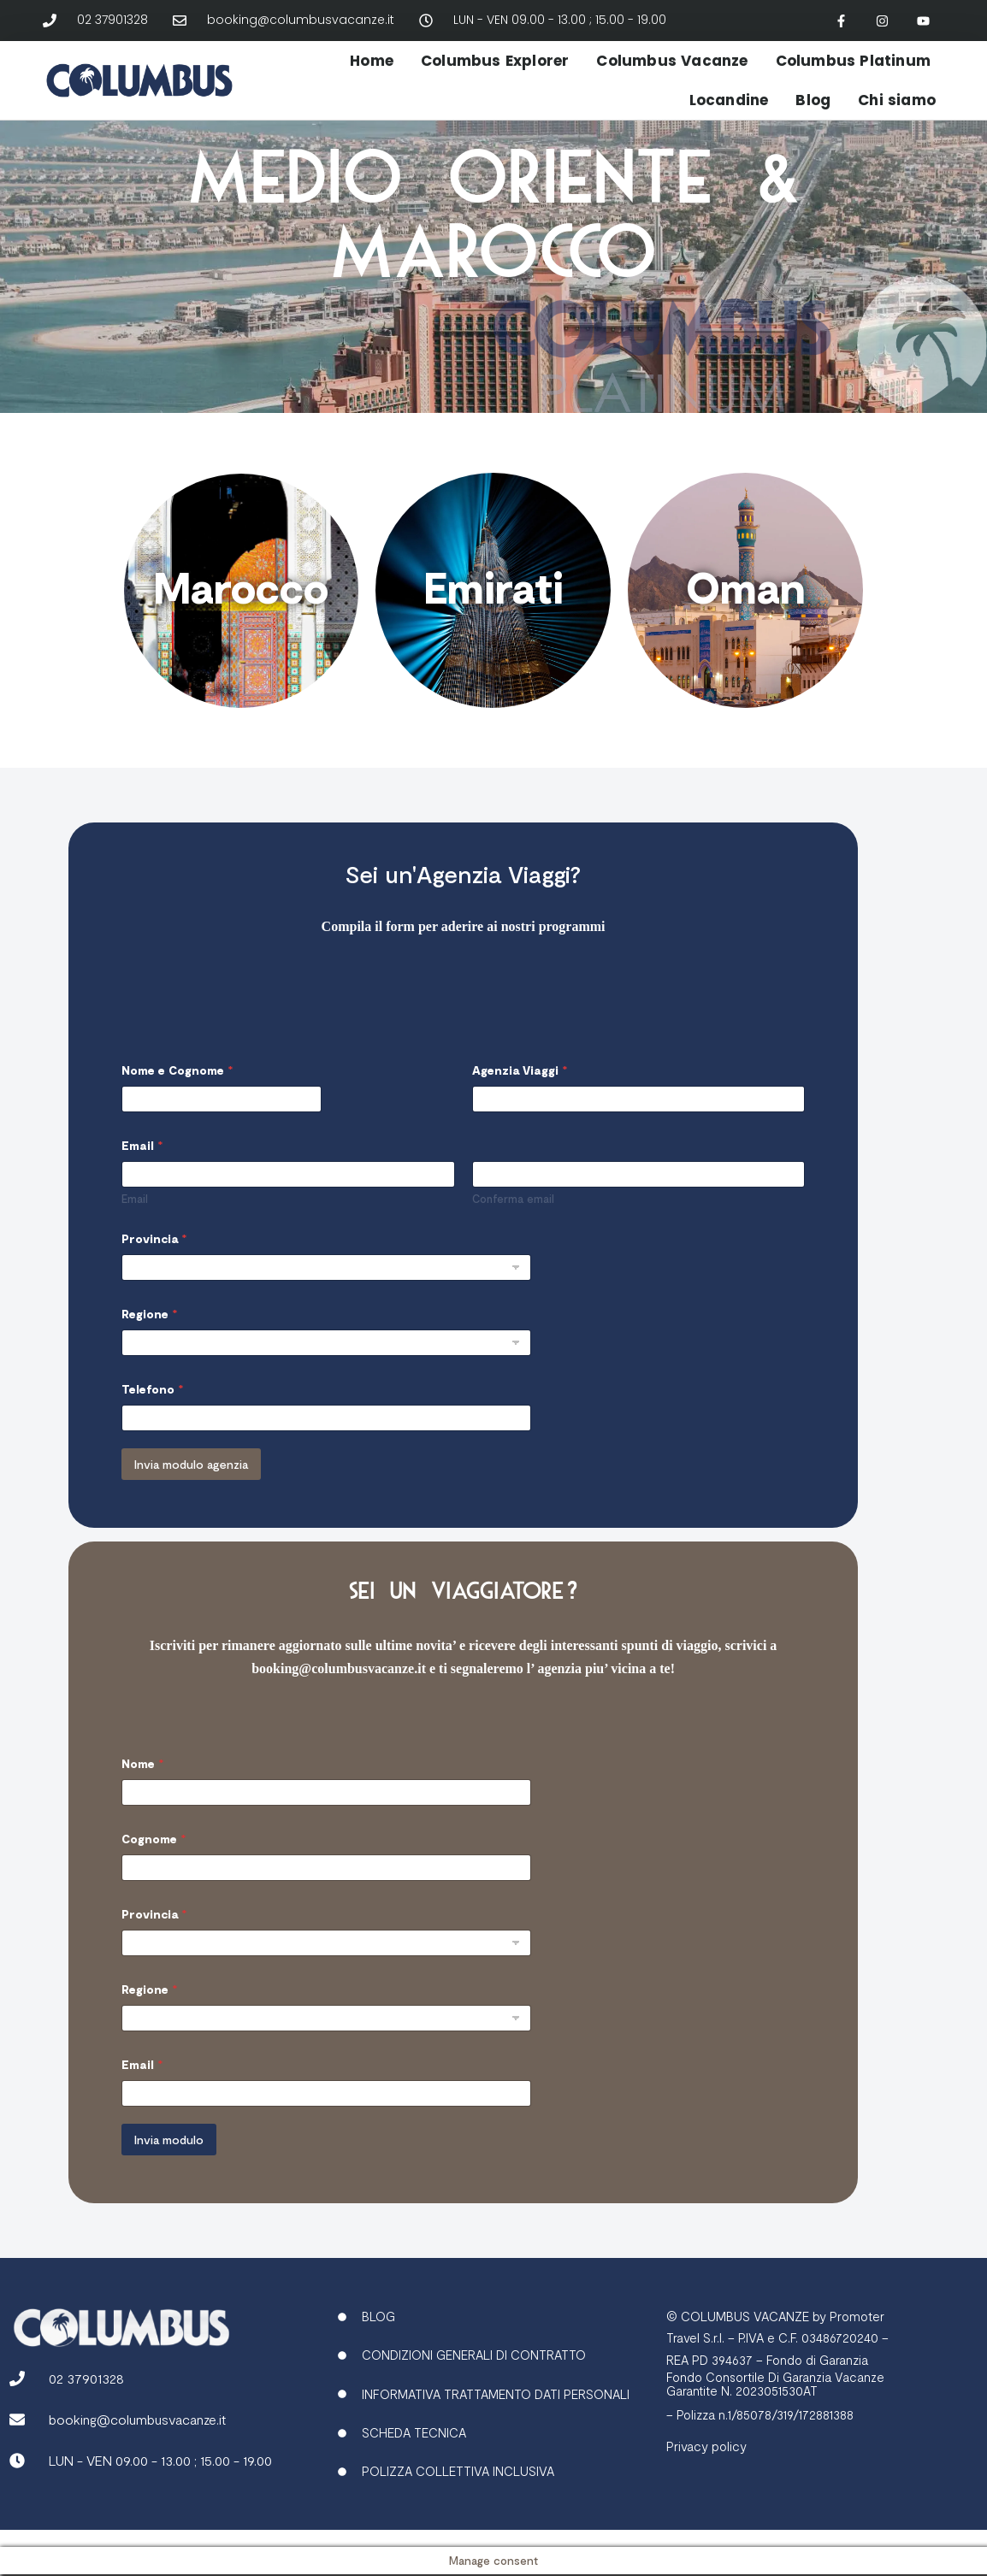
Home (371, 60)
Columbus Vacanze (672, 60)
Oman (746, 586)
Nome (142, 1792)
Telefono (152, 1417)
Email (134, 1227)
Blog (812, 100)
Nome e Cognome (177, 1098)
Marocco (240, 586)
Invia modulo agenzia (191, 1492)
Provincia (153, 1266)
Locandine (729, 100)
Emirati (493, 586)
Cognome (153, 1867)
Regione (149, 1342)
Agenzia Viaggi (519, 1098)
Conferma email (513, 1227)
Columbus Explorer (495, 60)
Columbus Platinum (853, 60)
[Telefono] (326, 1446)
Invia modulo (169, 2167)
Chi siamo (897, 100)
